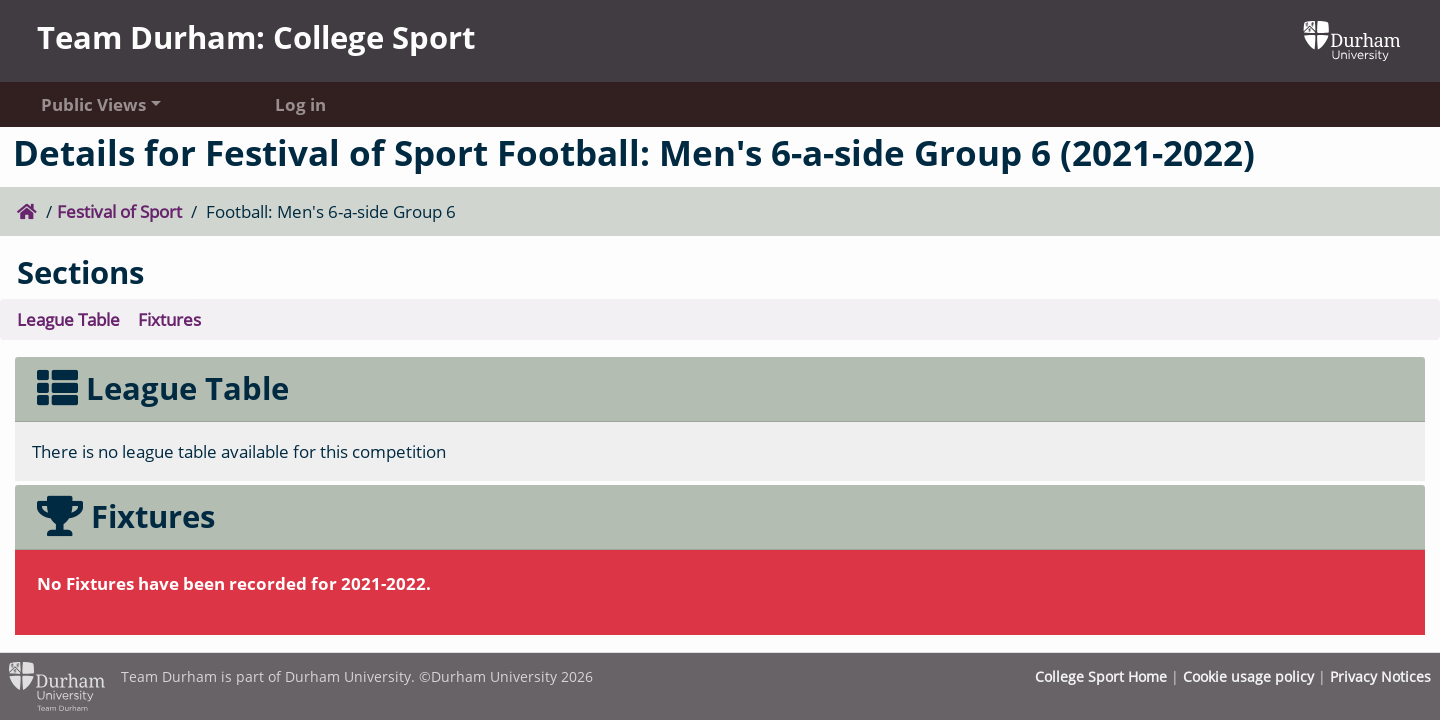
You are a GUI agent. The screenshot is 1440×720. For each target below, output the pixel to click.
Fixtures (169, 319)
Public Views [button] (93, 104)
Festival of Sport (119, 211)
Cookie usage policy (1248, 676)
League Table (68, 319)
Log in (300, 104)
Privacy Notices (1380, 676)
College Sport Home (1101, 676)
